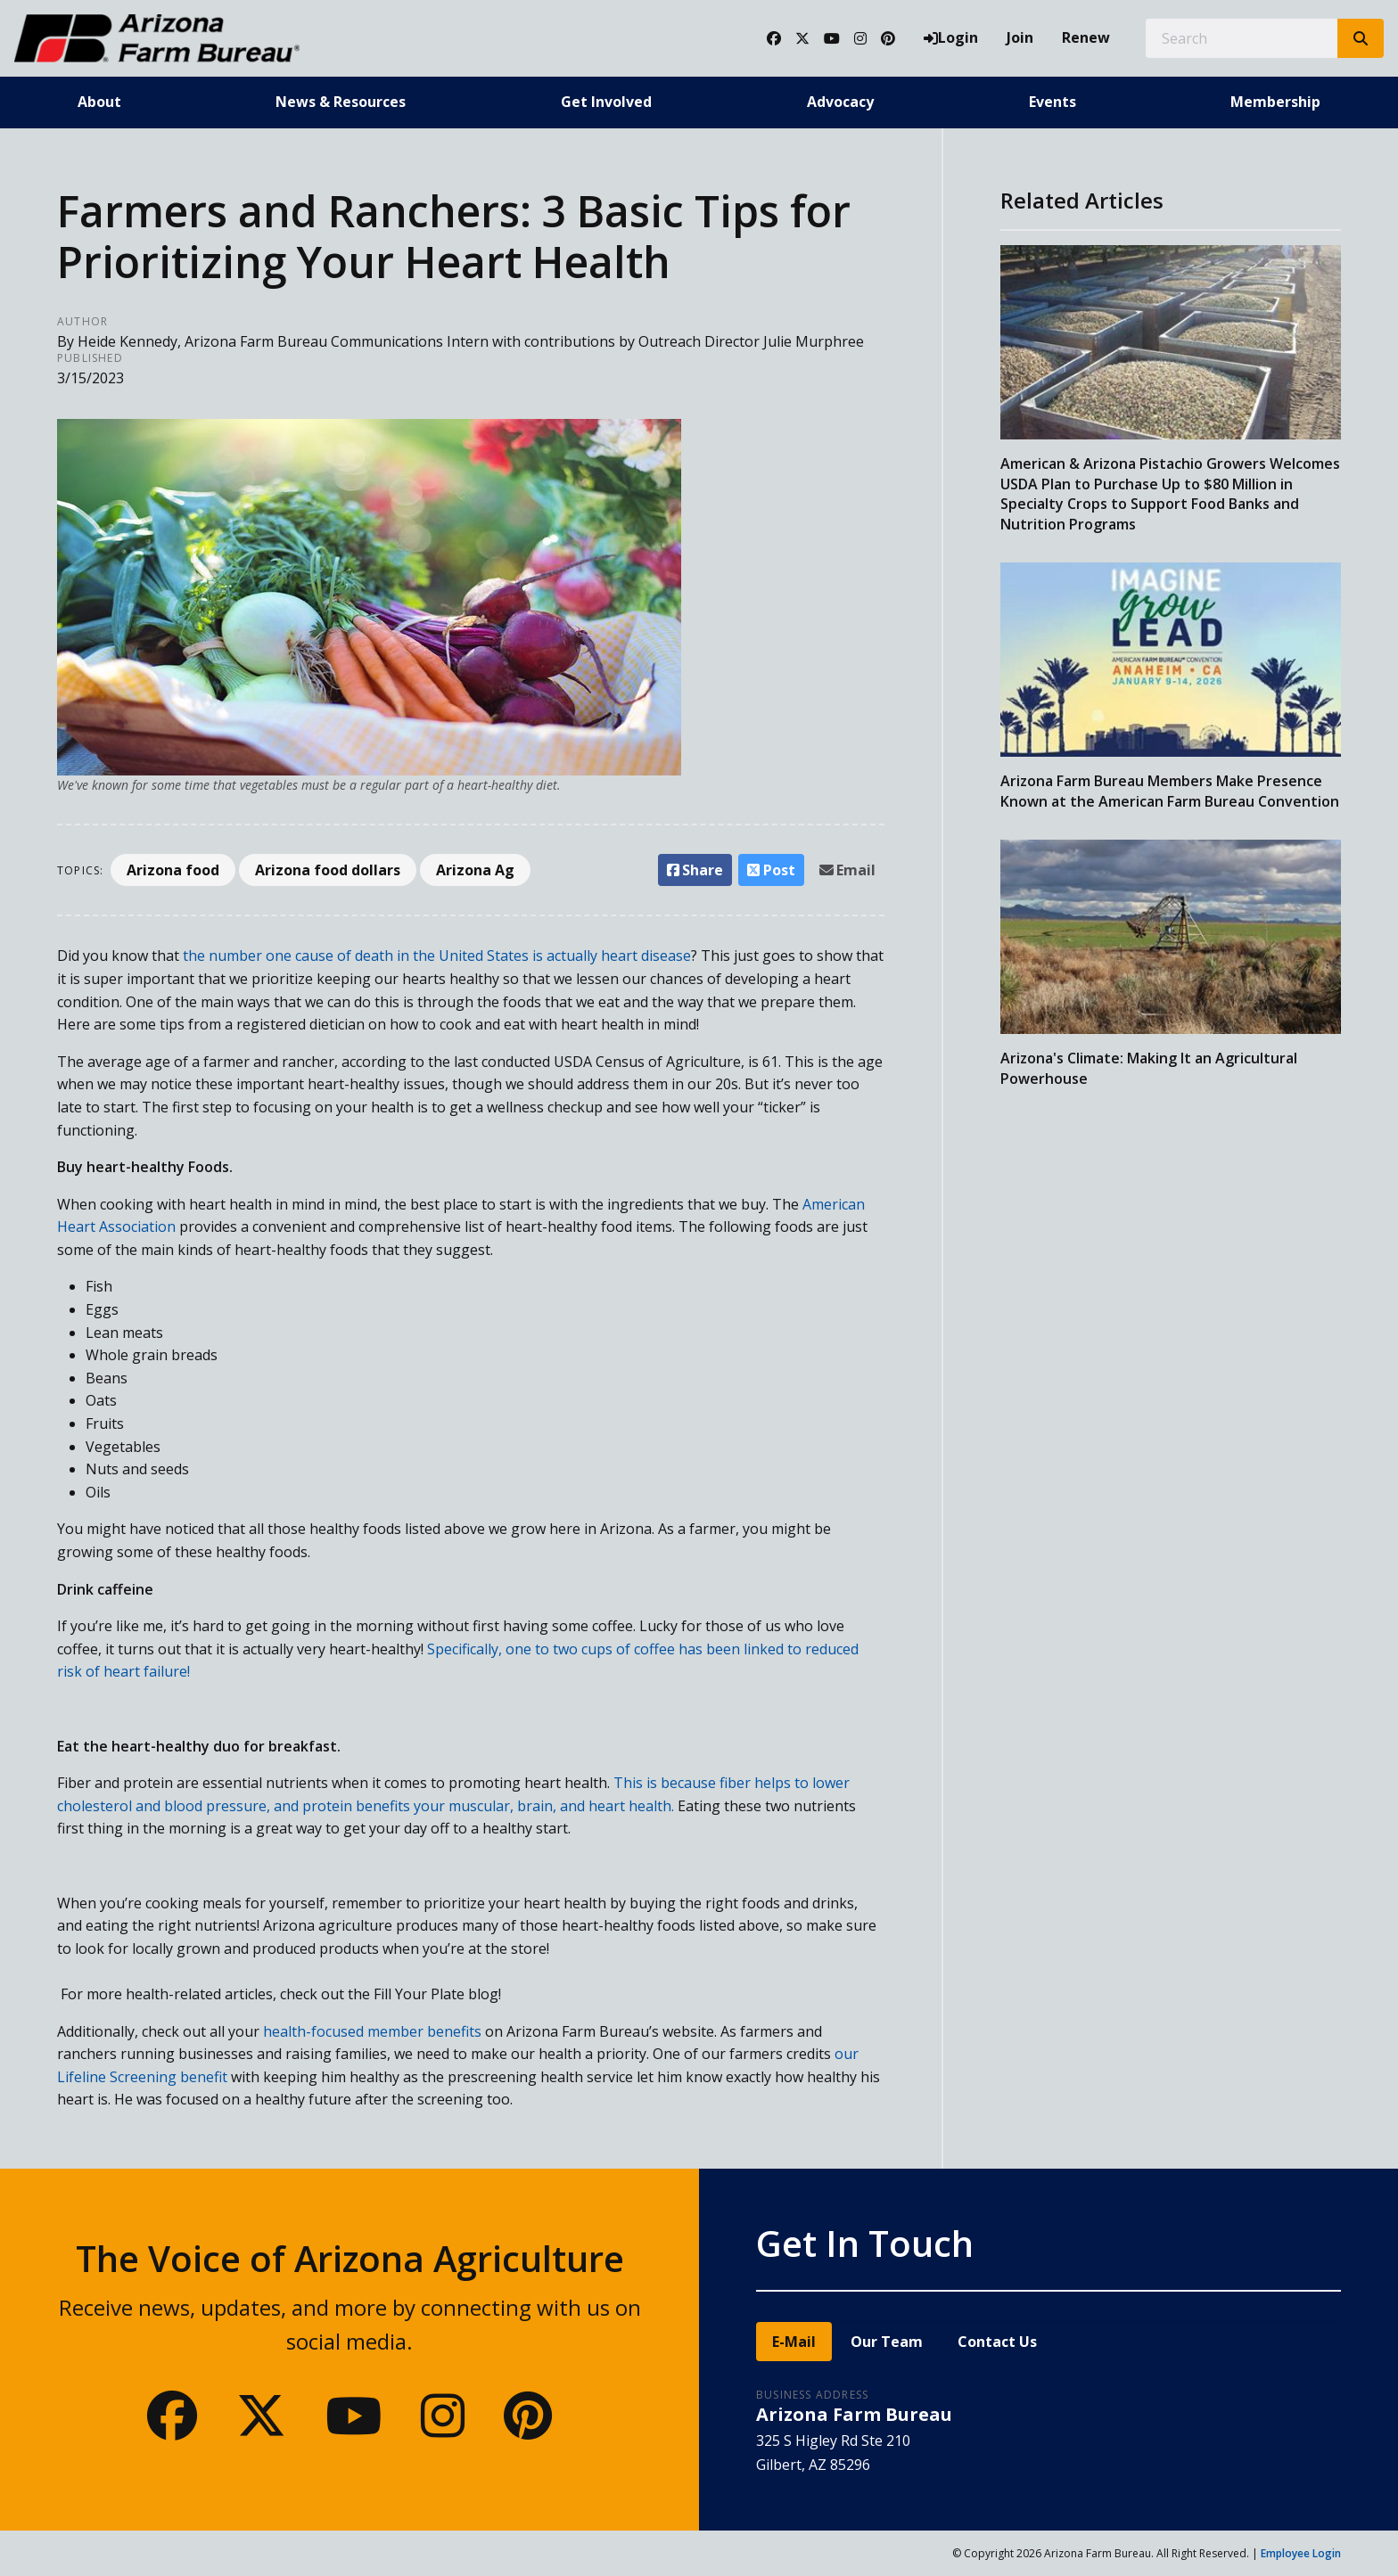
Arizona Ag (475, 870)
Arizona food (173, 870)
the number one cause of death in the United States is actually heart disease (437, 955)
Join (1020, 37)
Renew (1086, 37)
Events (1052, 101)
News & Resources (340, 101)
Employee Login (1301, 2553)
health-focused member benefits (372, 2031)
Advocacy (840, 101)
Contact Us (997, 2341)
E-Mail (794, 2341)
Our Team (887, 2341)
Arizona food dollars (327, 870)
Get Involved (606, 101)
